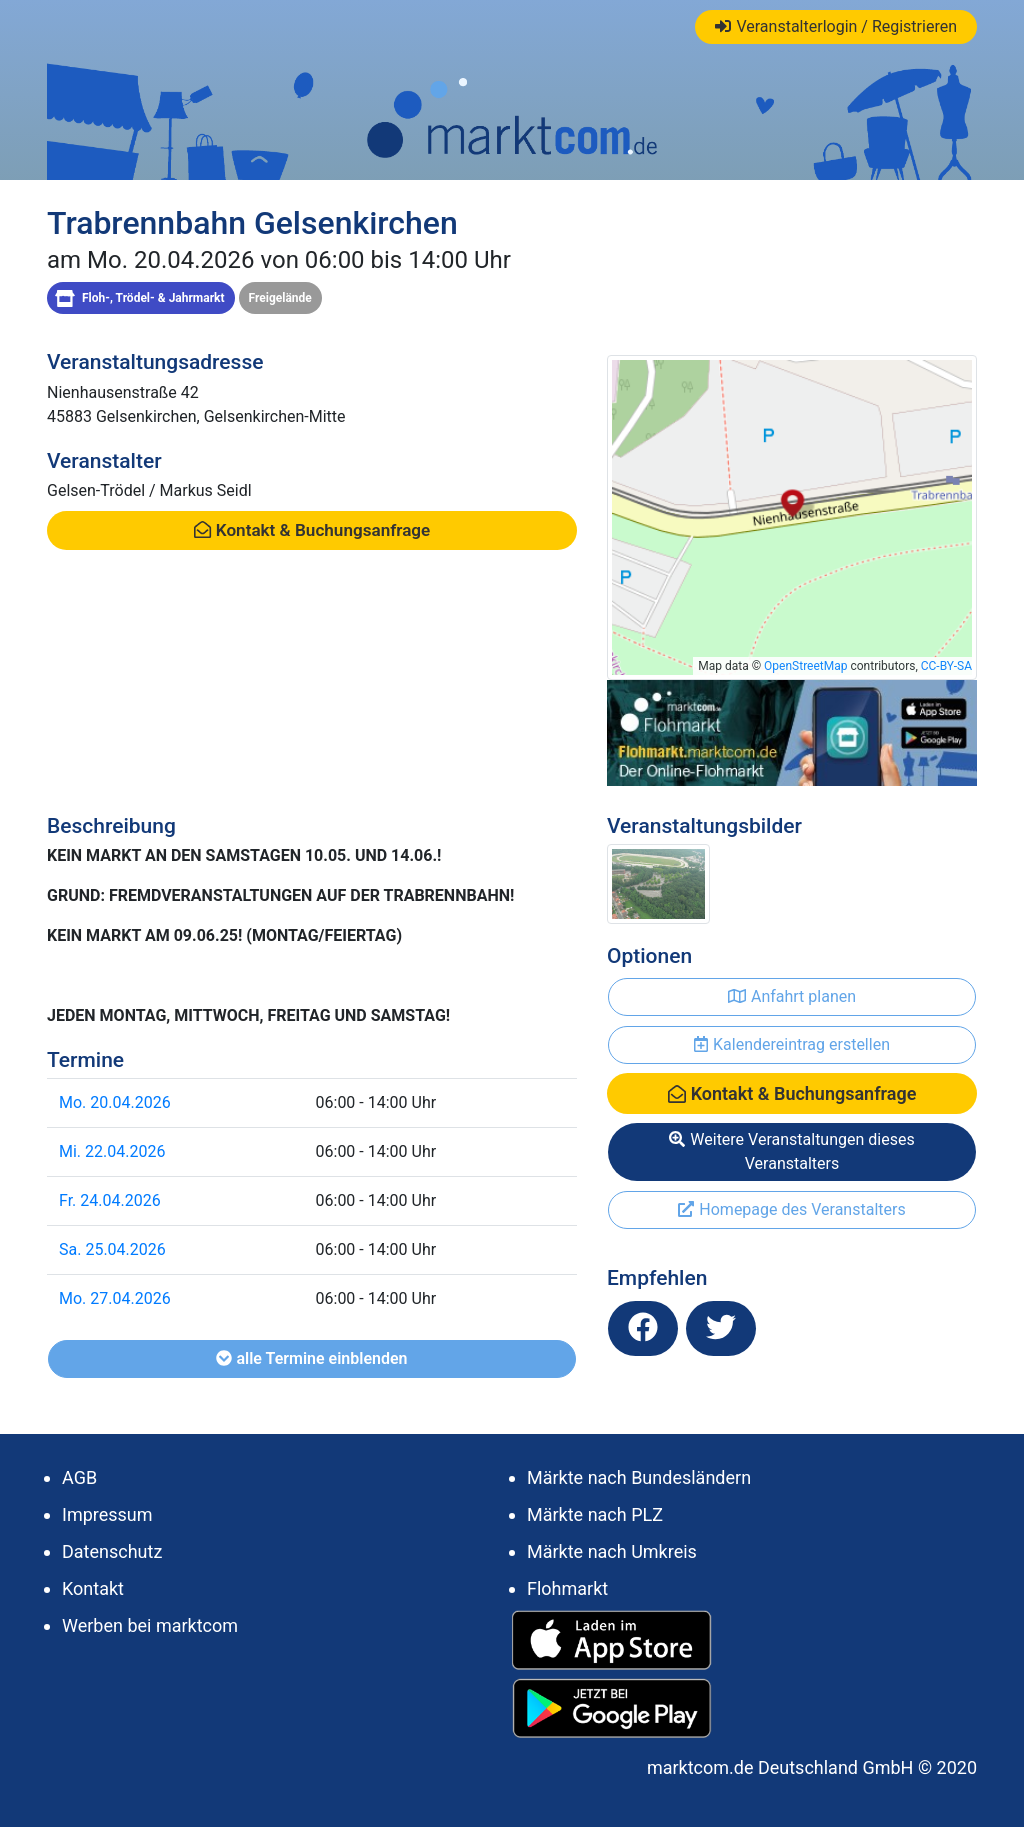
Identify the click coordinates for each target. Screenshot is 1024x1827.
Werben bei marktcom (150, 1625)
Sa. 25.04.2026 (112, 1249)
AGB (79, 1477)
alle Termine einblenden (311, 1358)
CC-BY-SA (946, 666)
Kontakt (93, 1588)
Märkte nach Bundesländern (639, 1477)
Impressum (107, 1514)
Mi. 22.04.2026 (112, 1151)
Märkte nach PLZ (595, 1514)
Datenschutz (112, 1551)
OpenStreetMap (805, 666)
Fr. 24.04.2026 (110, 1200)
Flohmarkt (567, 1588)
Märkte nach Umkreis (612, 1551)
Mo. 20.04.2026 (115, 1102)
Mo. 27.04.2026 (115, 1298)
